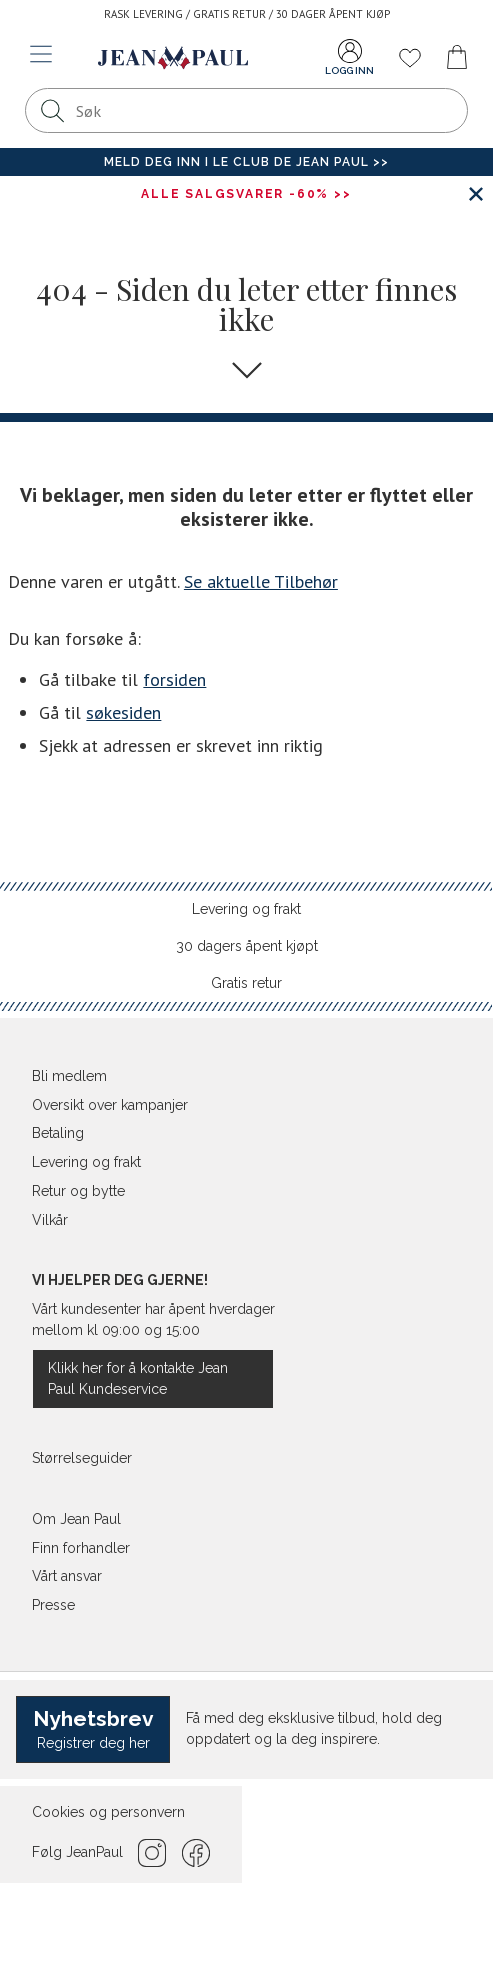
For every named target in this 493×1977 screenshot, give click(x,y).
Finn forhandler (81, 1548)
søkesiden (123, 712)
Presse (53, 1605)
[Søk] (53, 110)
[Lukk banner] (475, 193)
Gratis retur (246, 983)
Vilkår (50, 1220)
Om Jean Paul (76, 1519)
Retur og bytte (78, 1191)
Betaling (58, 1133)
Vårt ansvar (67, 1576)
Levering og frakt (246, 909)
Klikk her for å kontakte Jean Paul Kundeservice (138, 1378)
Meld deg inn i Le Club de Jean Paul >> (246, 162)
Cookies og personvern (108, 1812)
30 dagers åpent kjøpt (247, 946)
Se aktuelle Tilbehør (261, 581)
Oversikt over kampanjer (110, 1105)
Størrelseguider (82, 1458)
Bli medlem (69, 1076)
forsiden (174, 679)
